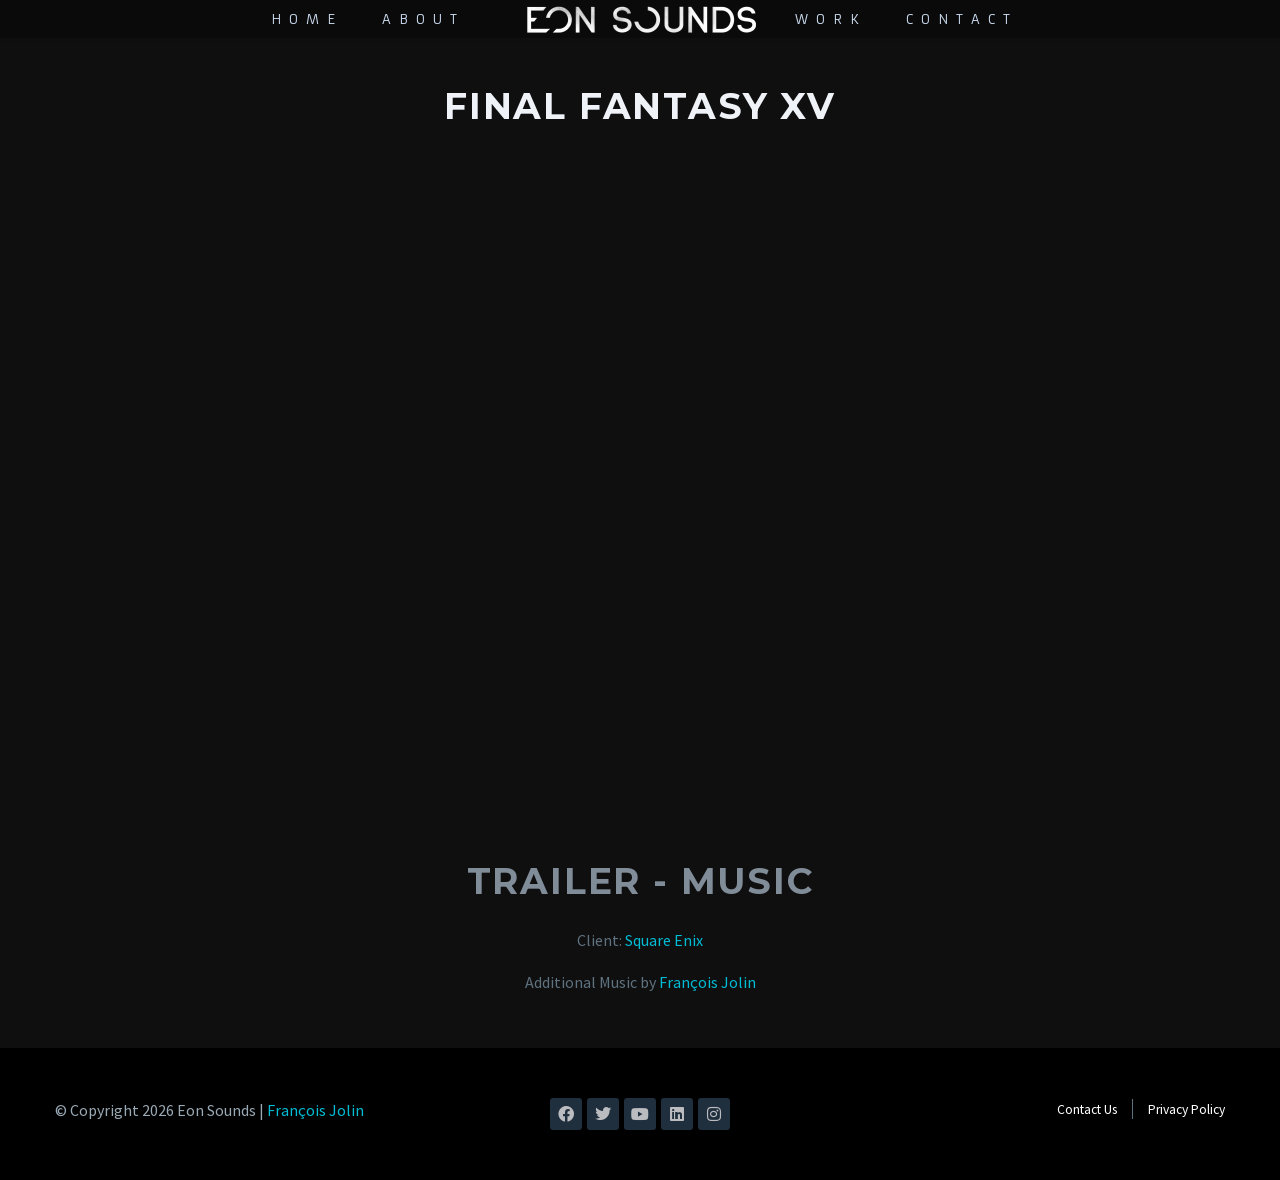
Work (831, 19)
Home (307, 19)
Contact (962, 19)
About (423, 19)
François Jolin (707, 982)
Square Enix (664, 940)
